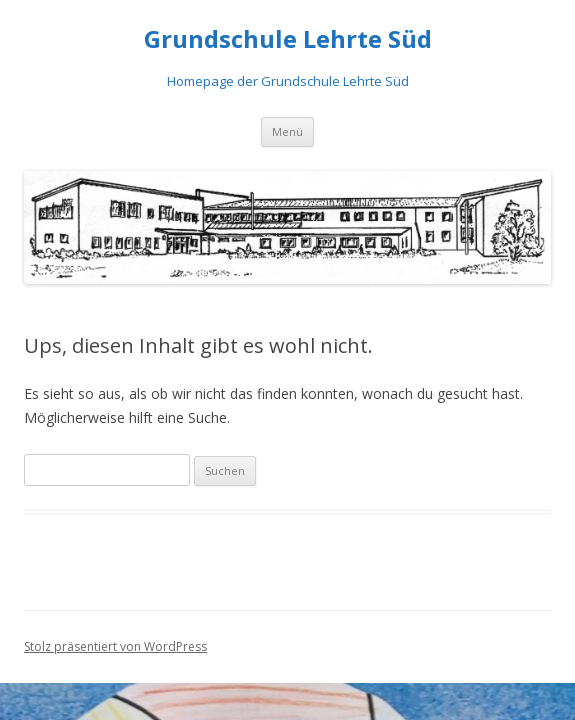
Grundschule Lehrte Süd (288, 39)
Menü (287, 131)
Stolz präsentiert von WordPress (115, 646)
